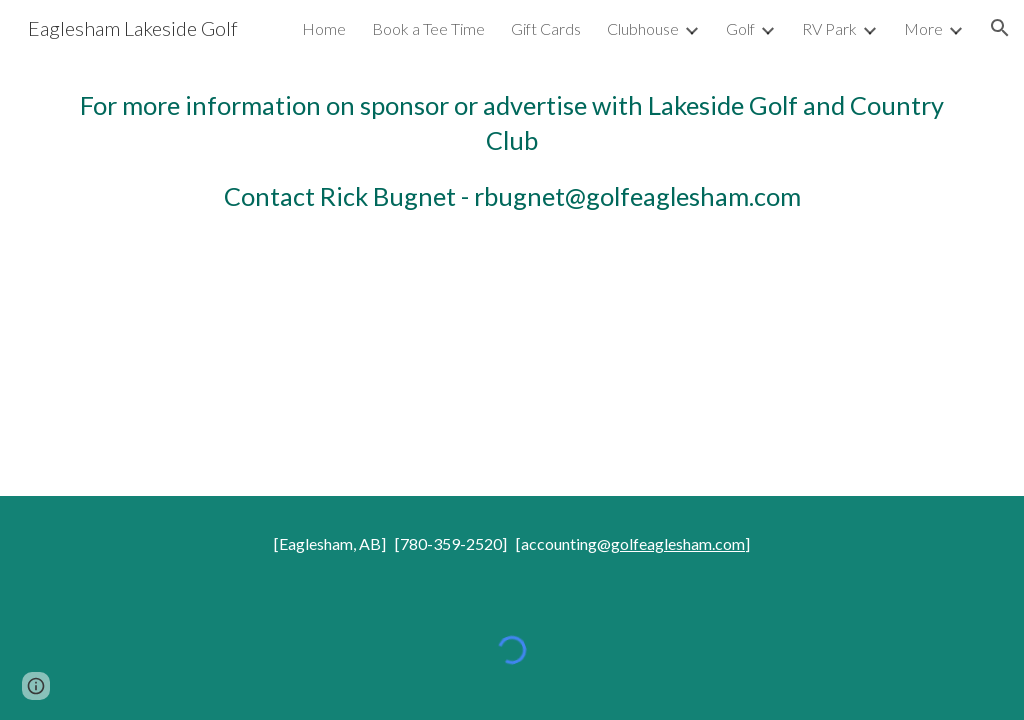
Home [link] (324, 28)
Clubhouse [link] (643, 28)
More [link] (923, 28)
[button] (1000, 28)
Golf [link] (740, 28)
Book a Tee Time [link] (428, 28)
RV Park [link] (829, 28)
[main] (512, 151)
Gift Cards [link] (546, 28)
